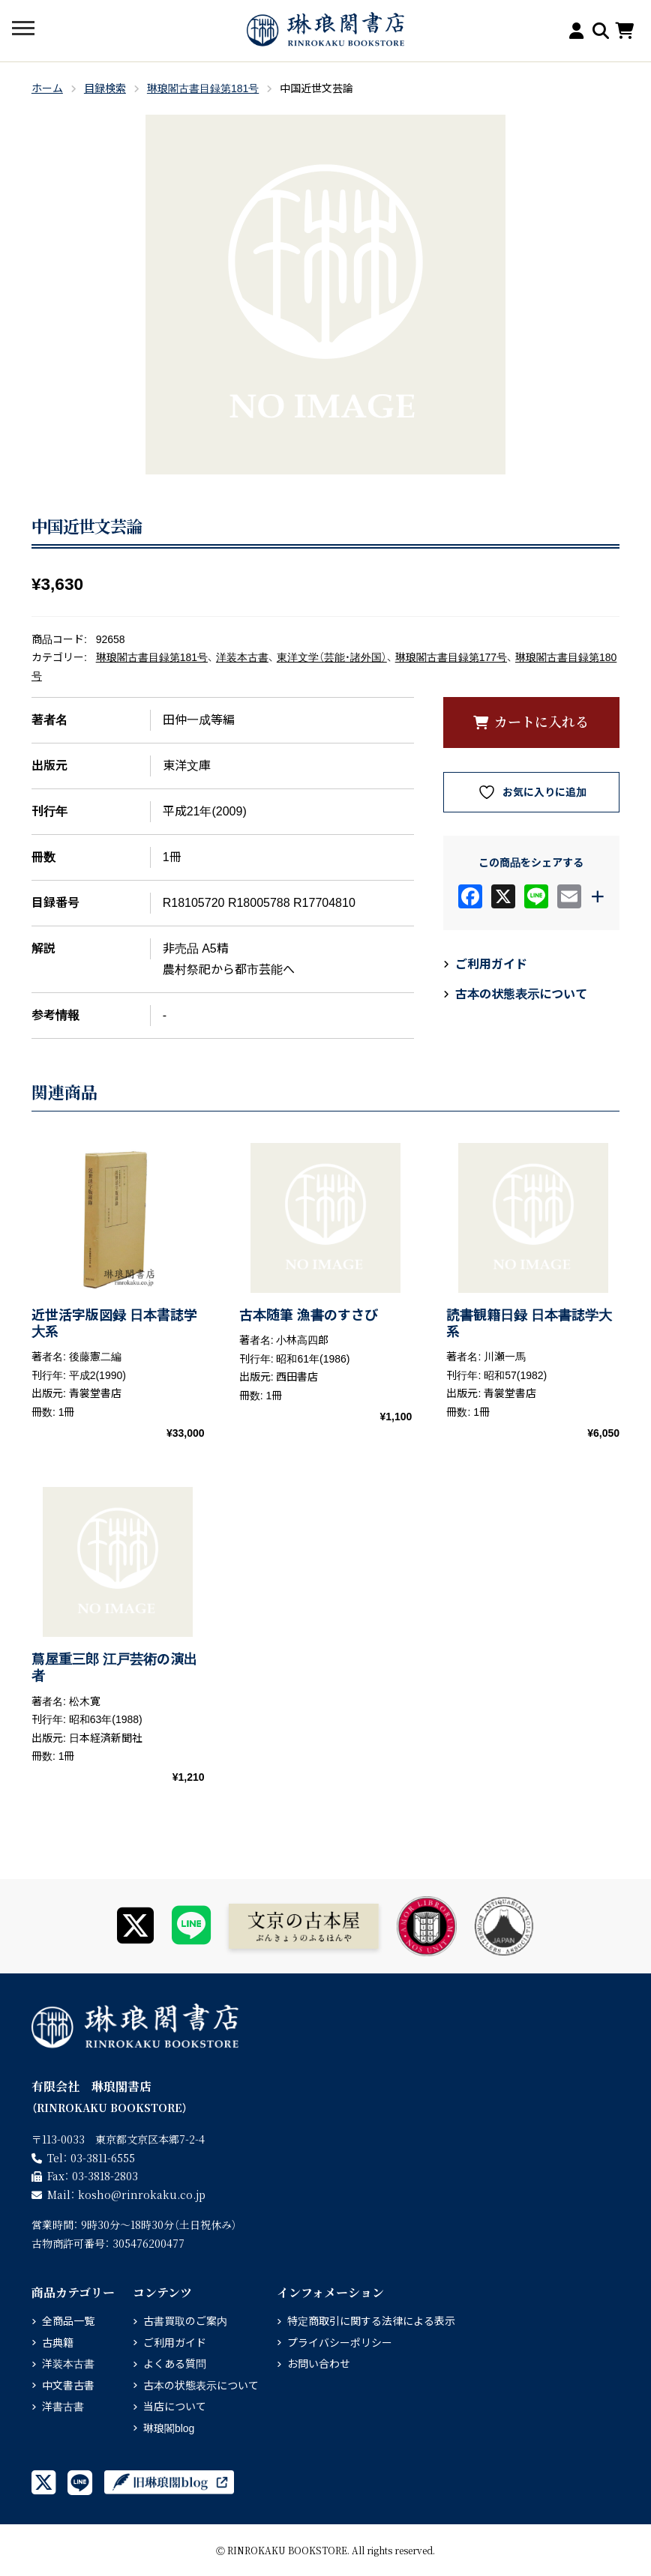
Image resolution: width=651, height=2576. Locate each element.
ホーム (47, 88)
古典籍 (58, 2343)
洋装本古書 (242, 657)
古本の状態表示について (521, 994)
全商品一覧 (68, 2321)
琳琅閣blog (168, 2428)
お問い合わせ (318, 2364)
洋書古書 (63, 2407)
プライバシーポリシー (339, 2343)
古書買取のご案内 (185, 2321)
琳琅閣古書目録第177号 (451, 657)
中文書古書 (68, 2386)
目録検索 (105, 88)
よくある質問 (174, 2364)
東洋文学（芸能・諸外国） (332, 657)
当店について (174, 2407)
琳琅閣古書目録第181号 (203, 88)
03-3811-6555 (102, 2157)
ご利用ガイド (491, 964)
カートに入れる (541, 721)
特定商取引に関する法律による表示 (371, 2321)
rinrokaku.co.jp (142, 2194)
